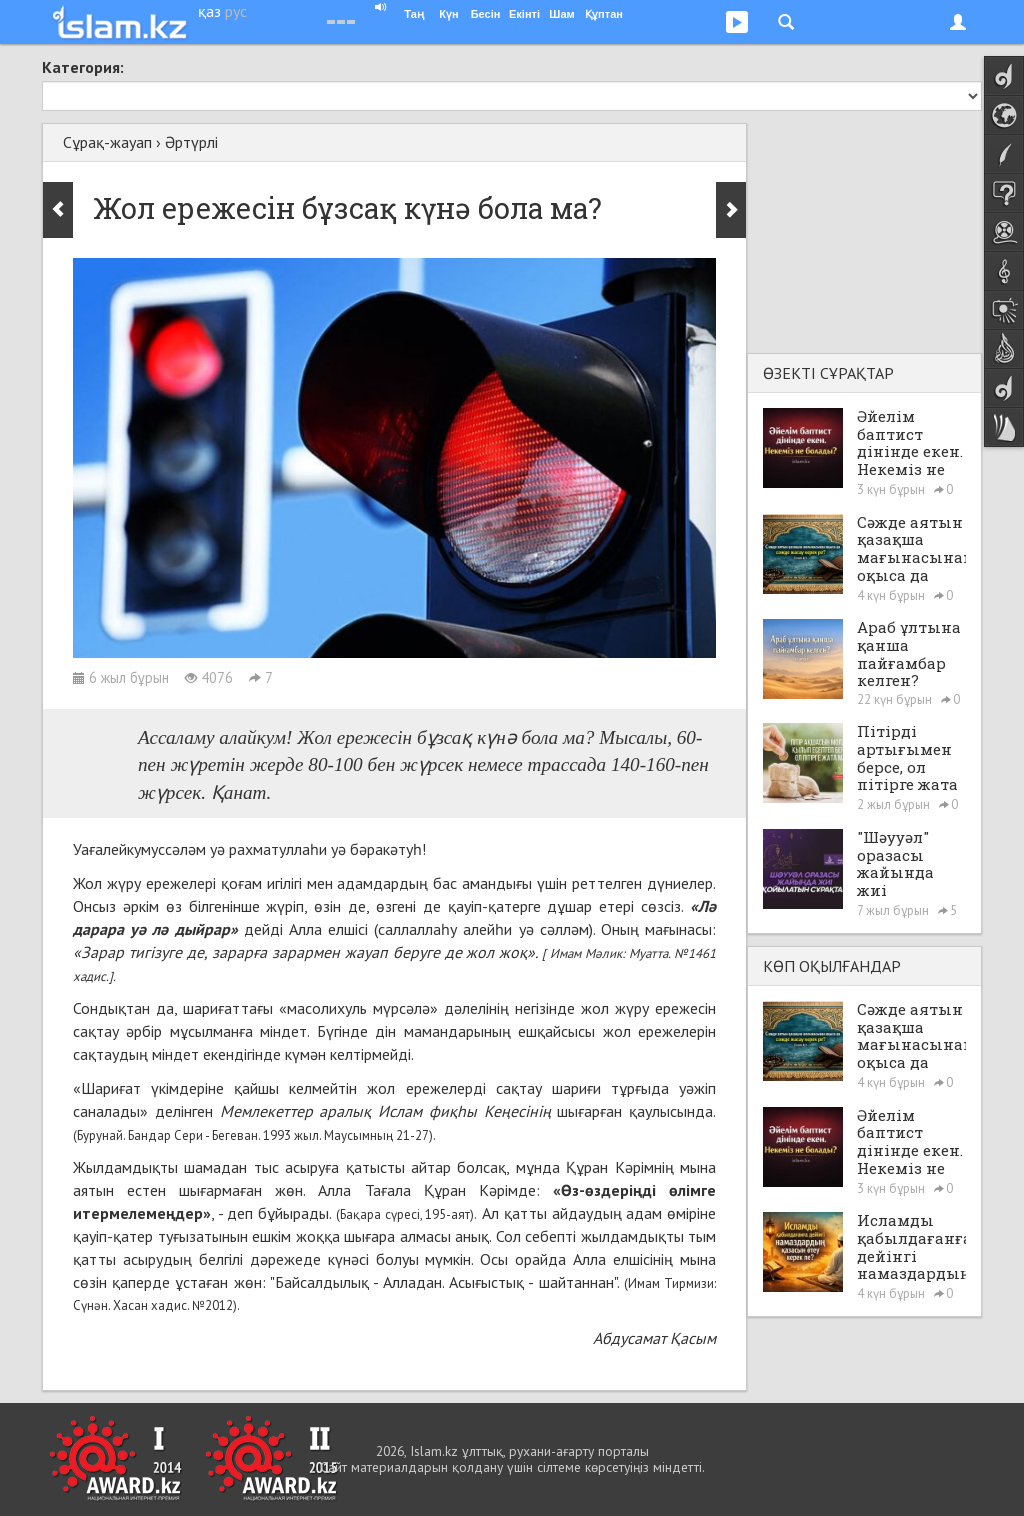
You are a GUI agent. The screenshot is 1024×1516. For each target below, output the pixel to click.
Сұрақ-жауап (107, 142)
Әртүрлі (191, 142)
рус (236, 11)
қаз (209, 11)
